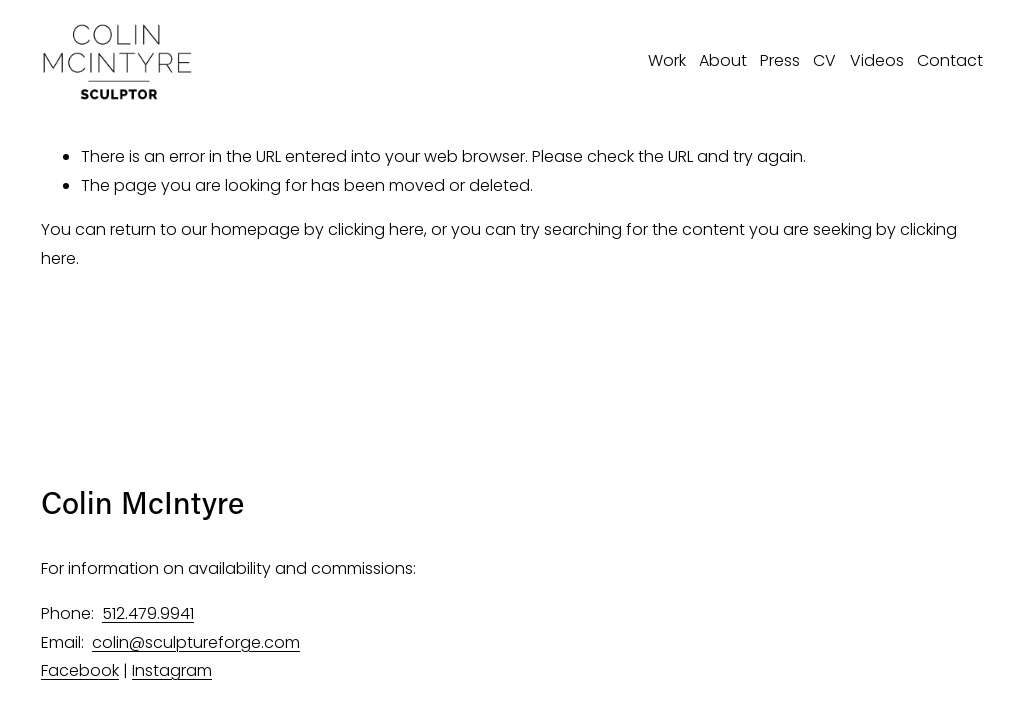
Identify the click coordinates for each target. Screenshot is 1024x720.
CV (824, 60)
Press (780, 60)
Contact (950, 60)
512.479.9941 (148, 613)
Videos (877, 60)
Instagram (172, 670)
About (723, 60)
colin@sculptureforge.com (196, 642)
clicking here (376, 229)
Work (667, 60)
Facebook (80, 670)
